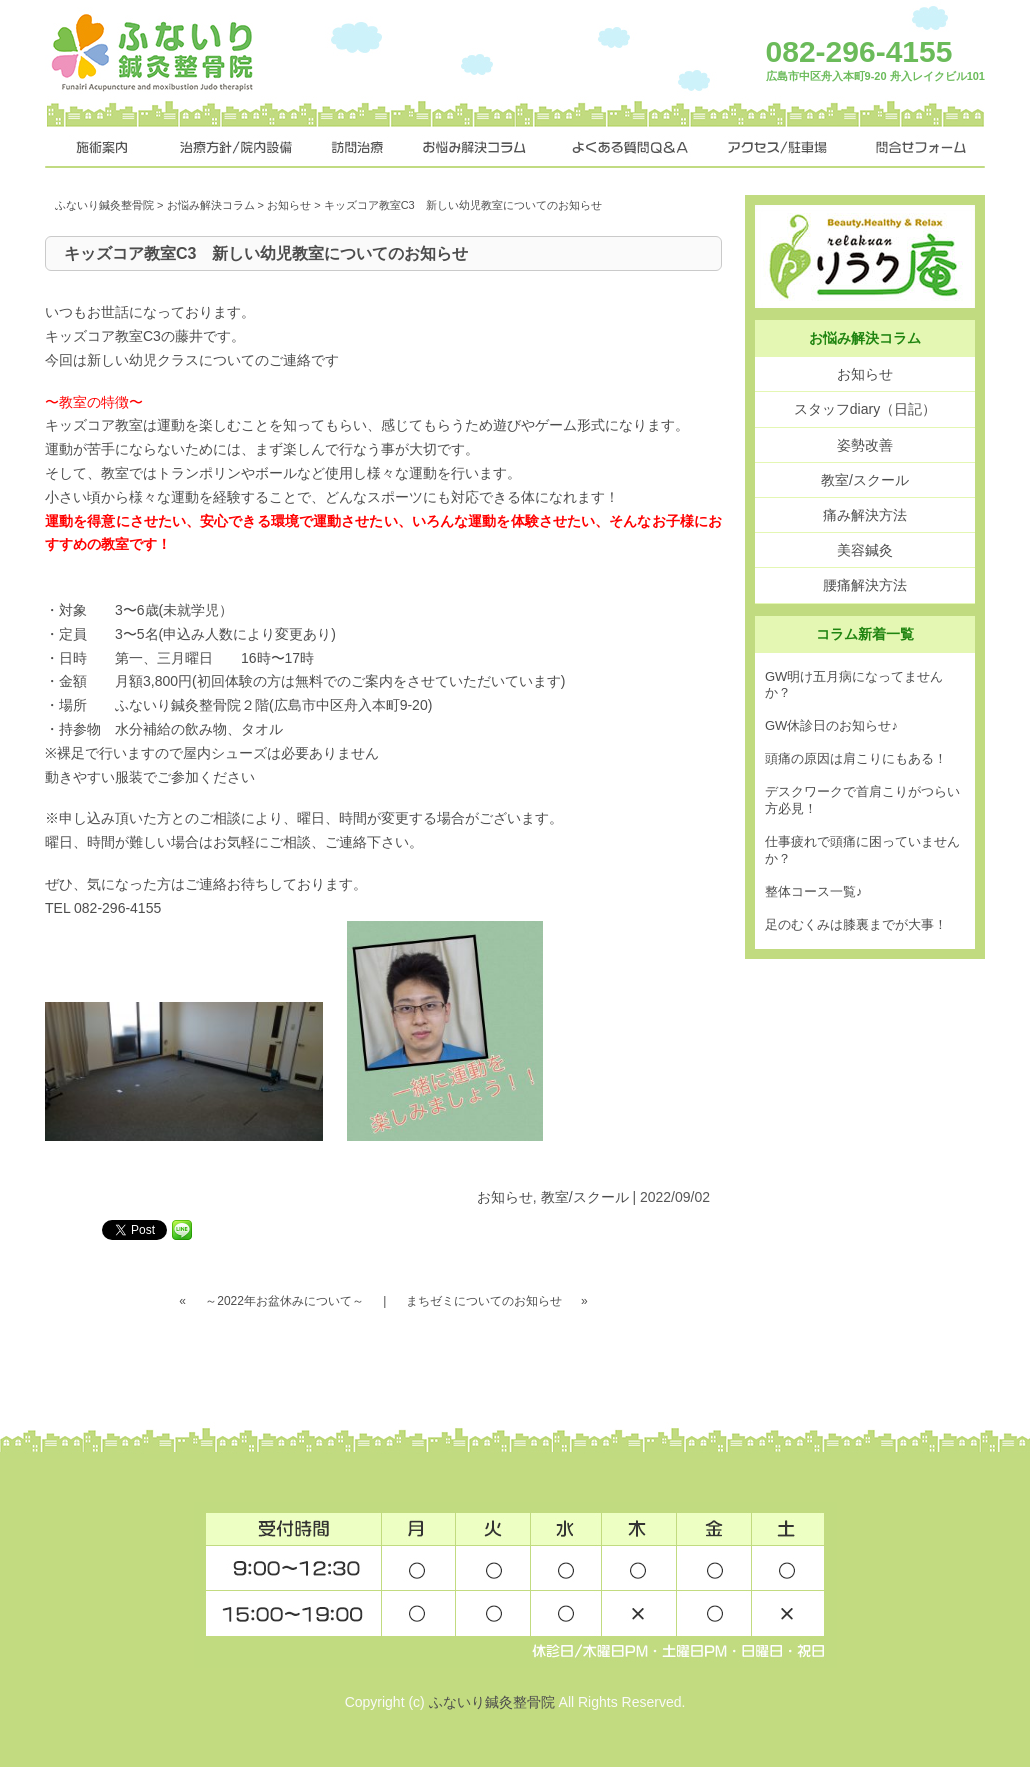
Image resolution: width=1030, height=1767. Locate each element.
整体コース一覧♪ (814, 891)
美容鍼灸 (865, 550)
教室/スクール (585, 1197)
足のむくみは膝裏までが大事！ (856, 924)
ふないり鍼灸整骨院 (104, 205)
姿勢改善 (865, 445)
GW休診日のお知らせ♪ (831, 725)
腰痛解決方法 (865, 585)
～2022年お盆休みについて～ (284, 1301)
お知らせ (289, 205)
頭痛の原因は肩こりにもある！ (856, 758)
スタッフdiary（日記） (865, 409)
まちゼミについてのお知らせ (484, 1301)
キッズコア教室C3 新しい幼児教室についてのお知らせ (266, 253)
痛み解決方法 (865, 515)
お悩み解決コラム (211, 205)
